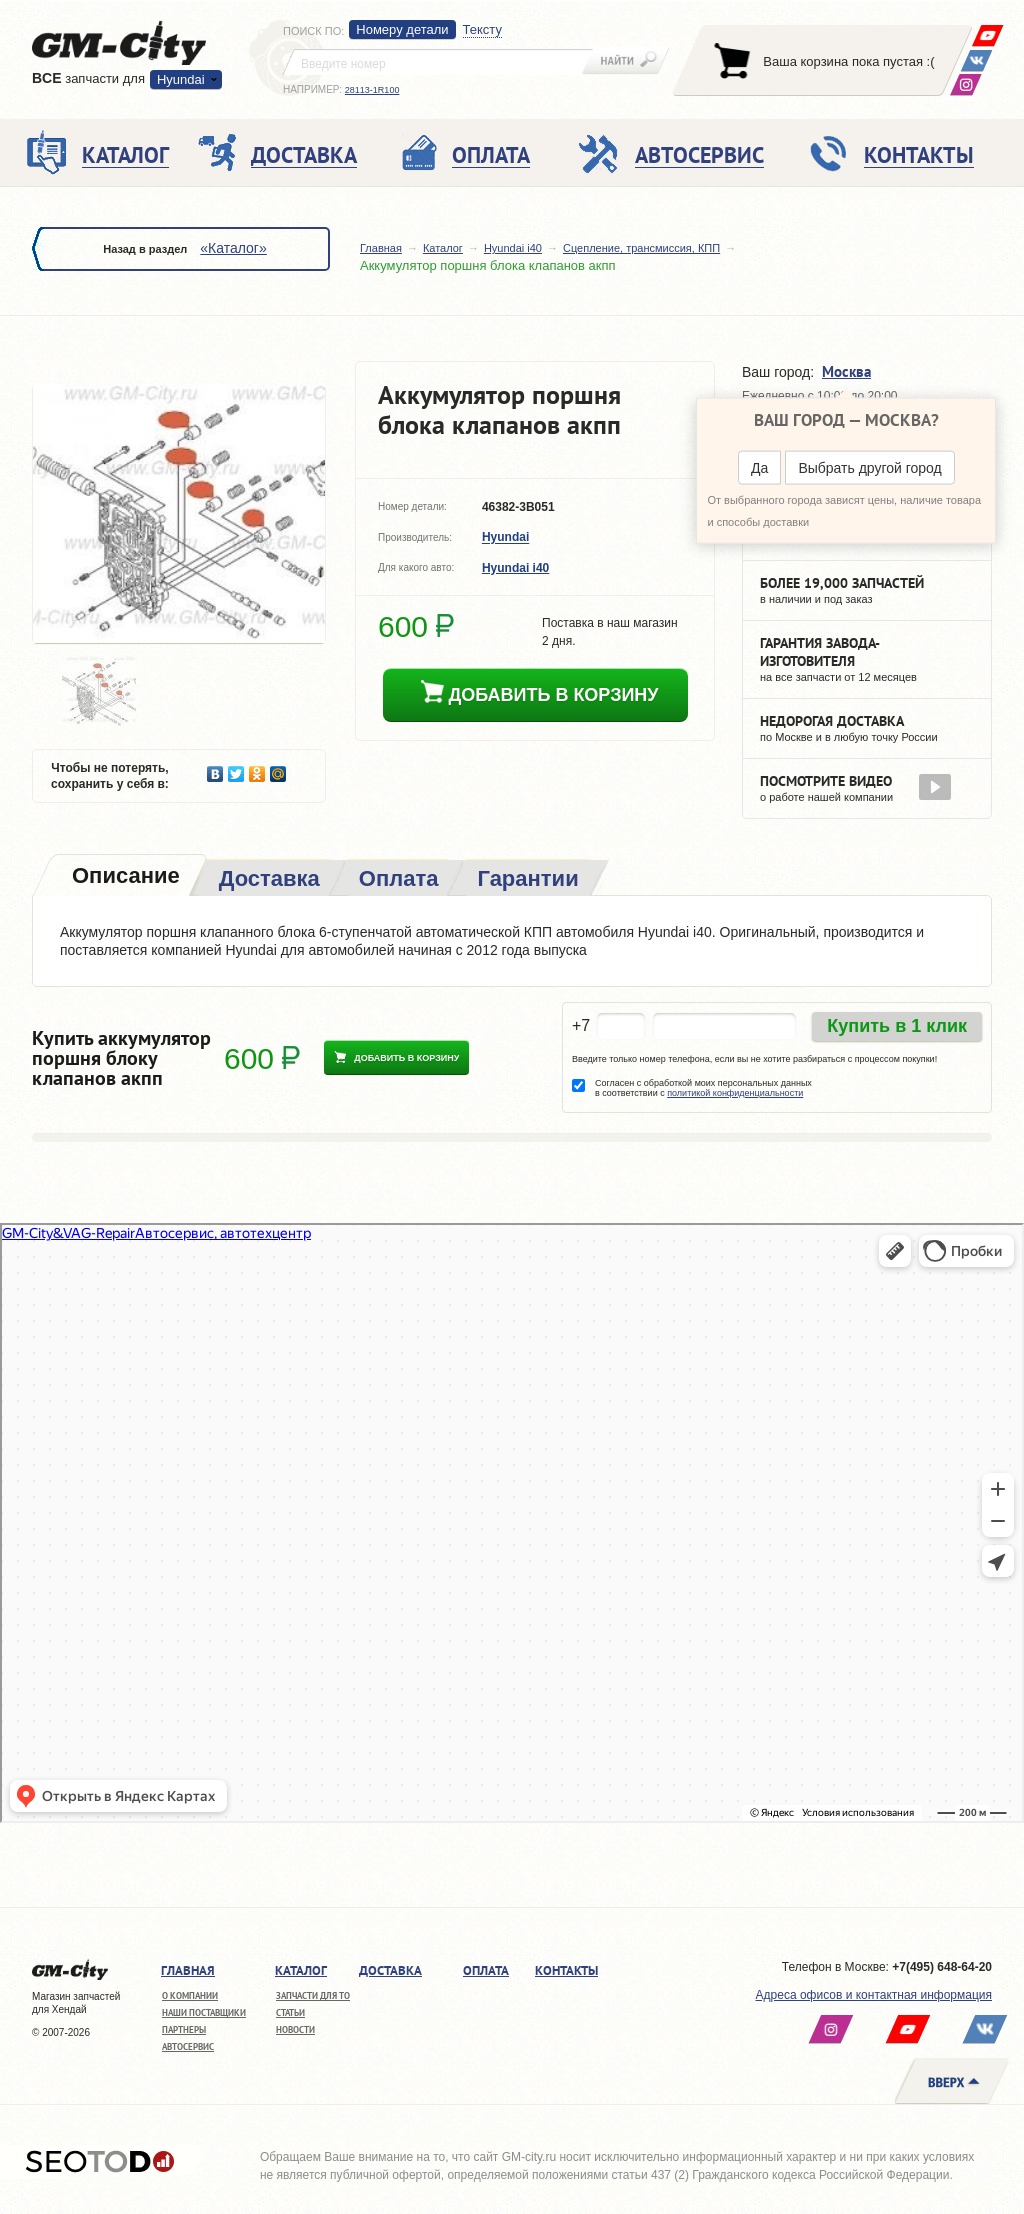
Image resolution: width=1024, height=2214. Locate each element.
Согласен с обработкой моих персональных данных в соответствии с (703, 1088)
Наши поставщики (204, 2012)
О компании (190, 1995)
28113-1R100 (372, 90)
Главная (381, 248)
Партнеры (184, 2029)
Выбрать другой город (869, 468)
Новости (295, 2029)
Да (759, 468)
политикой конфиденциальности (735, 1093)
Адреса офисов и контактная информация (874, 1995)
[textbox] (438, 62)
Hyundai (181, 79)
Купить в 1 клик (897, 1026)
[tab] (124, 877)
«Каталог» (233, 248)
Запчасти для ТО (313, 1995)
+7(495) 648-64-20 (942, 1967)
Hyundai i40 (513, 248)
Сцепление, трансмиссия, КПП (641, 248)
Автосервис (188, 2046)
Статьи (290, 2012)
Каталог (443, 248)
